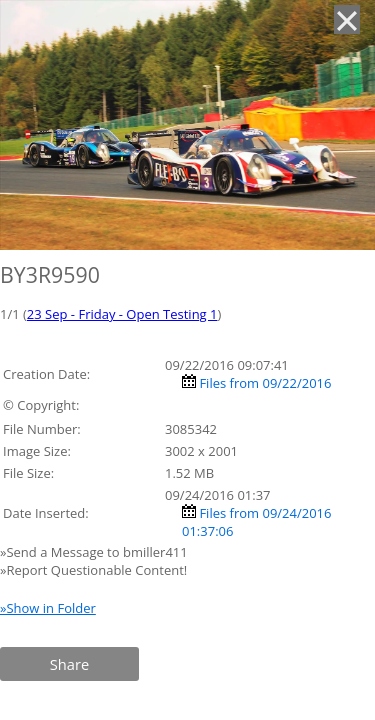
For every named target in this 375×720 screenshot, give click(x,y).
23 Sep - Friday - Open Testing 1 (122, 314)
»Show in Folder (48, 608)
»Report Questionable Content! (93, 570)
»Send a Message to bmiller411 (95, 552)
